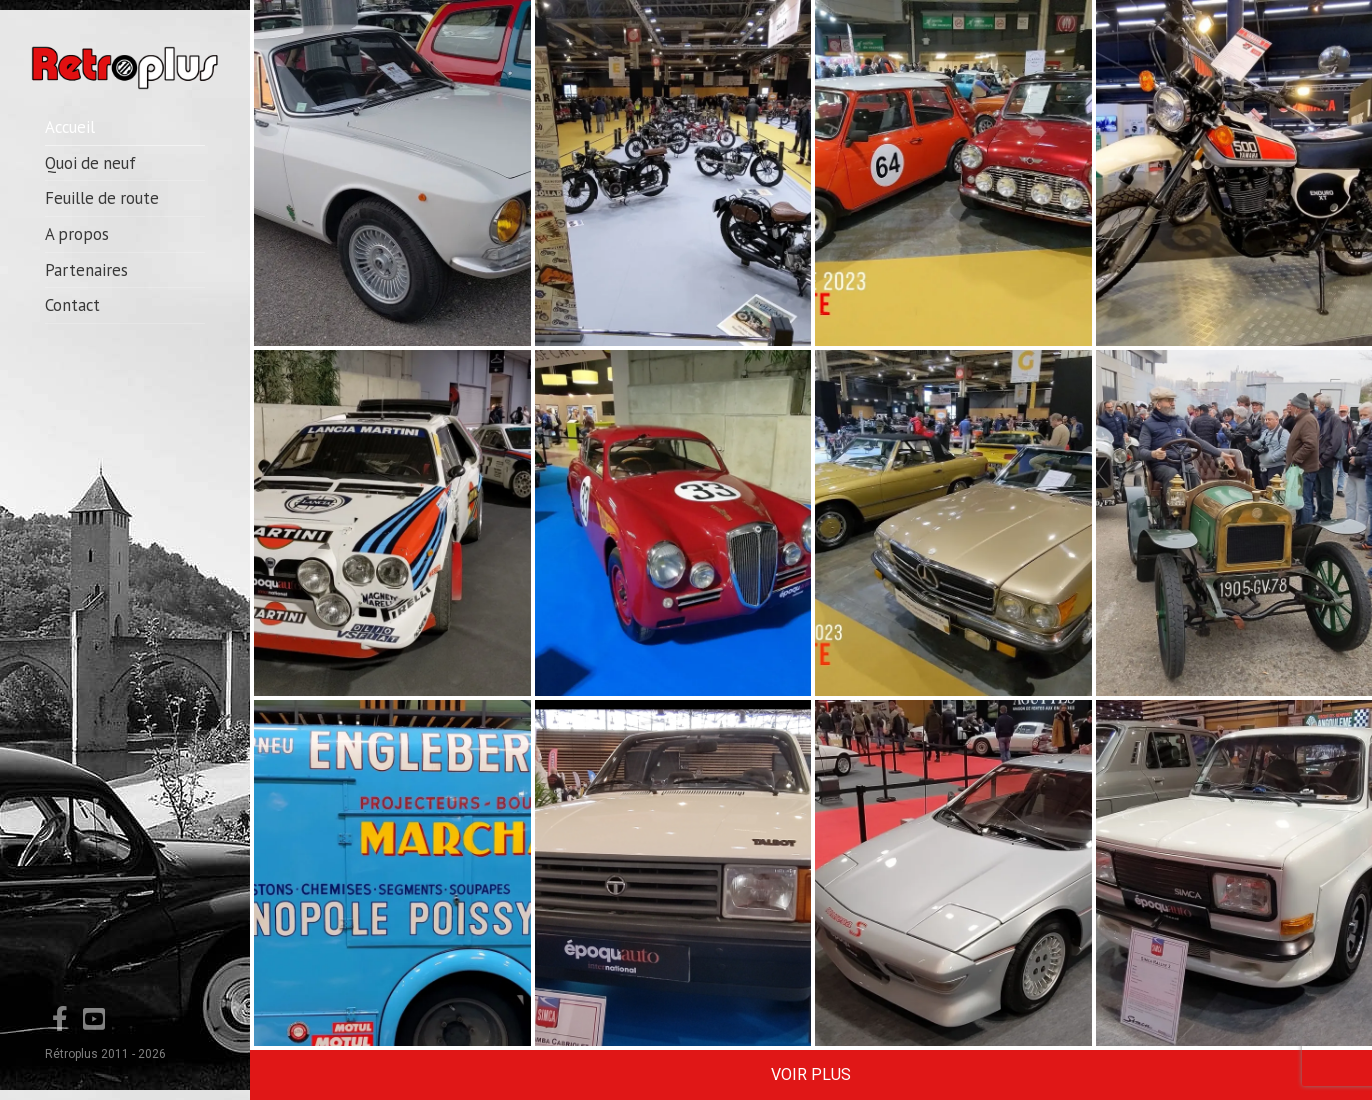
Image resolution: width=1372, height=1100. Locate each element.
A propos (77, 234)
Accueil (70, 127)
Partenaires (86, 270)
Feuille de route (102, 198)
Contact (72, 305)
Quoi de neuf (90, 163)
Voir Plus (811, 1074)
